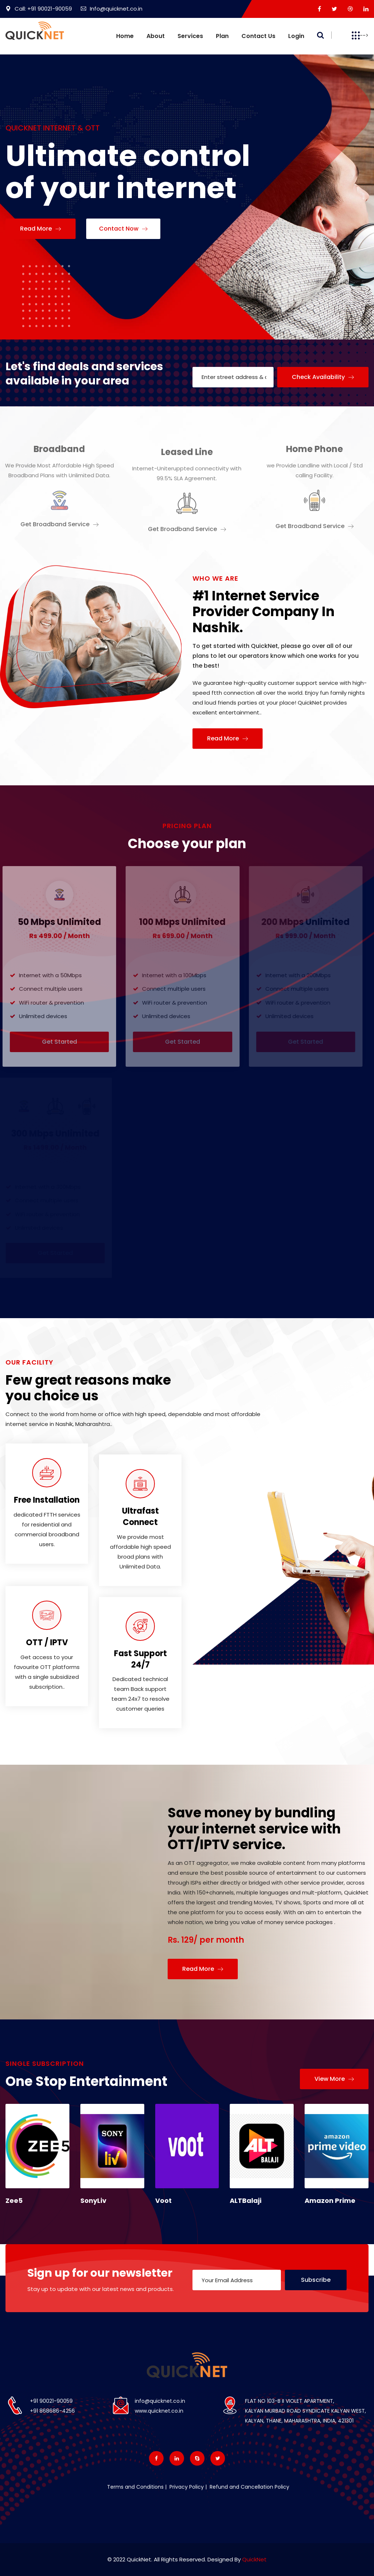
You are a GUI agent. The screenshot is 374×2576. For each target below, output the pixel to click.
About (155, 36)
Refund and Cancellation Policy (248, 2486)
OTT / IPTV (47, 1642)
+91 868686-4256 (52, 2410)
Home (125, 36)
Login (296, 36)
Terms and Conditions (135, 2486)
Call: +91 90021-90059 (38, 8)
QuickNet (254, 2559)
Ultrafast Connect (140, 1516)
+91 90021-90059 (51, 2401)
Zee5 (14, 2200)
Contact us (258, 36)
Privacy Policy (186, 2486)
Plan (222, 36)
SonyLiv (93, 2200)
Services (190, 36)
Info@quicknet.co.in (111, 8)
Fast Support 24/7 (140, 1659)
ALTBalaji (246, 2200)
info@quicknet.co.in (160, 2401)
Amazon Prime (330, 2200)
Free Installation (47, 1500)
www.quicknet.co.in (159, 2410)
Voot (163, 2200)
